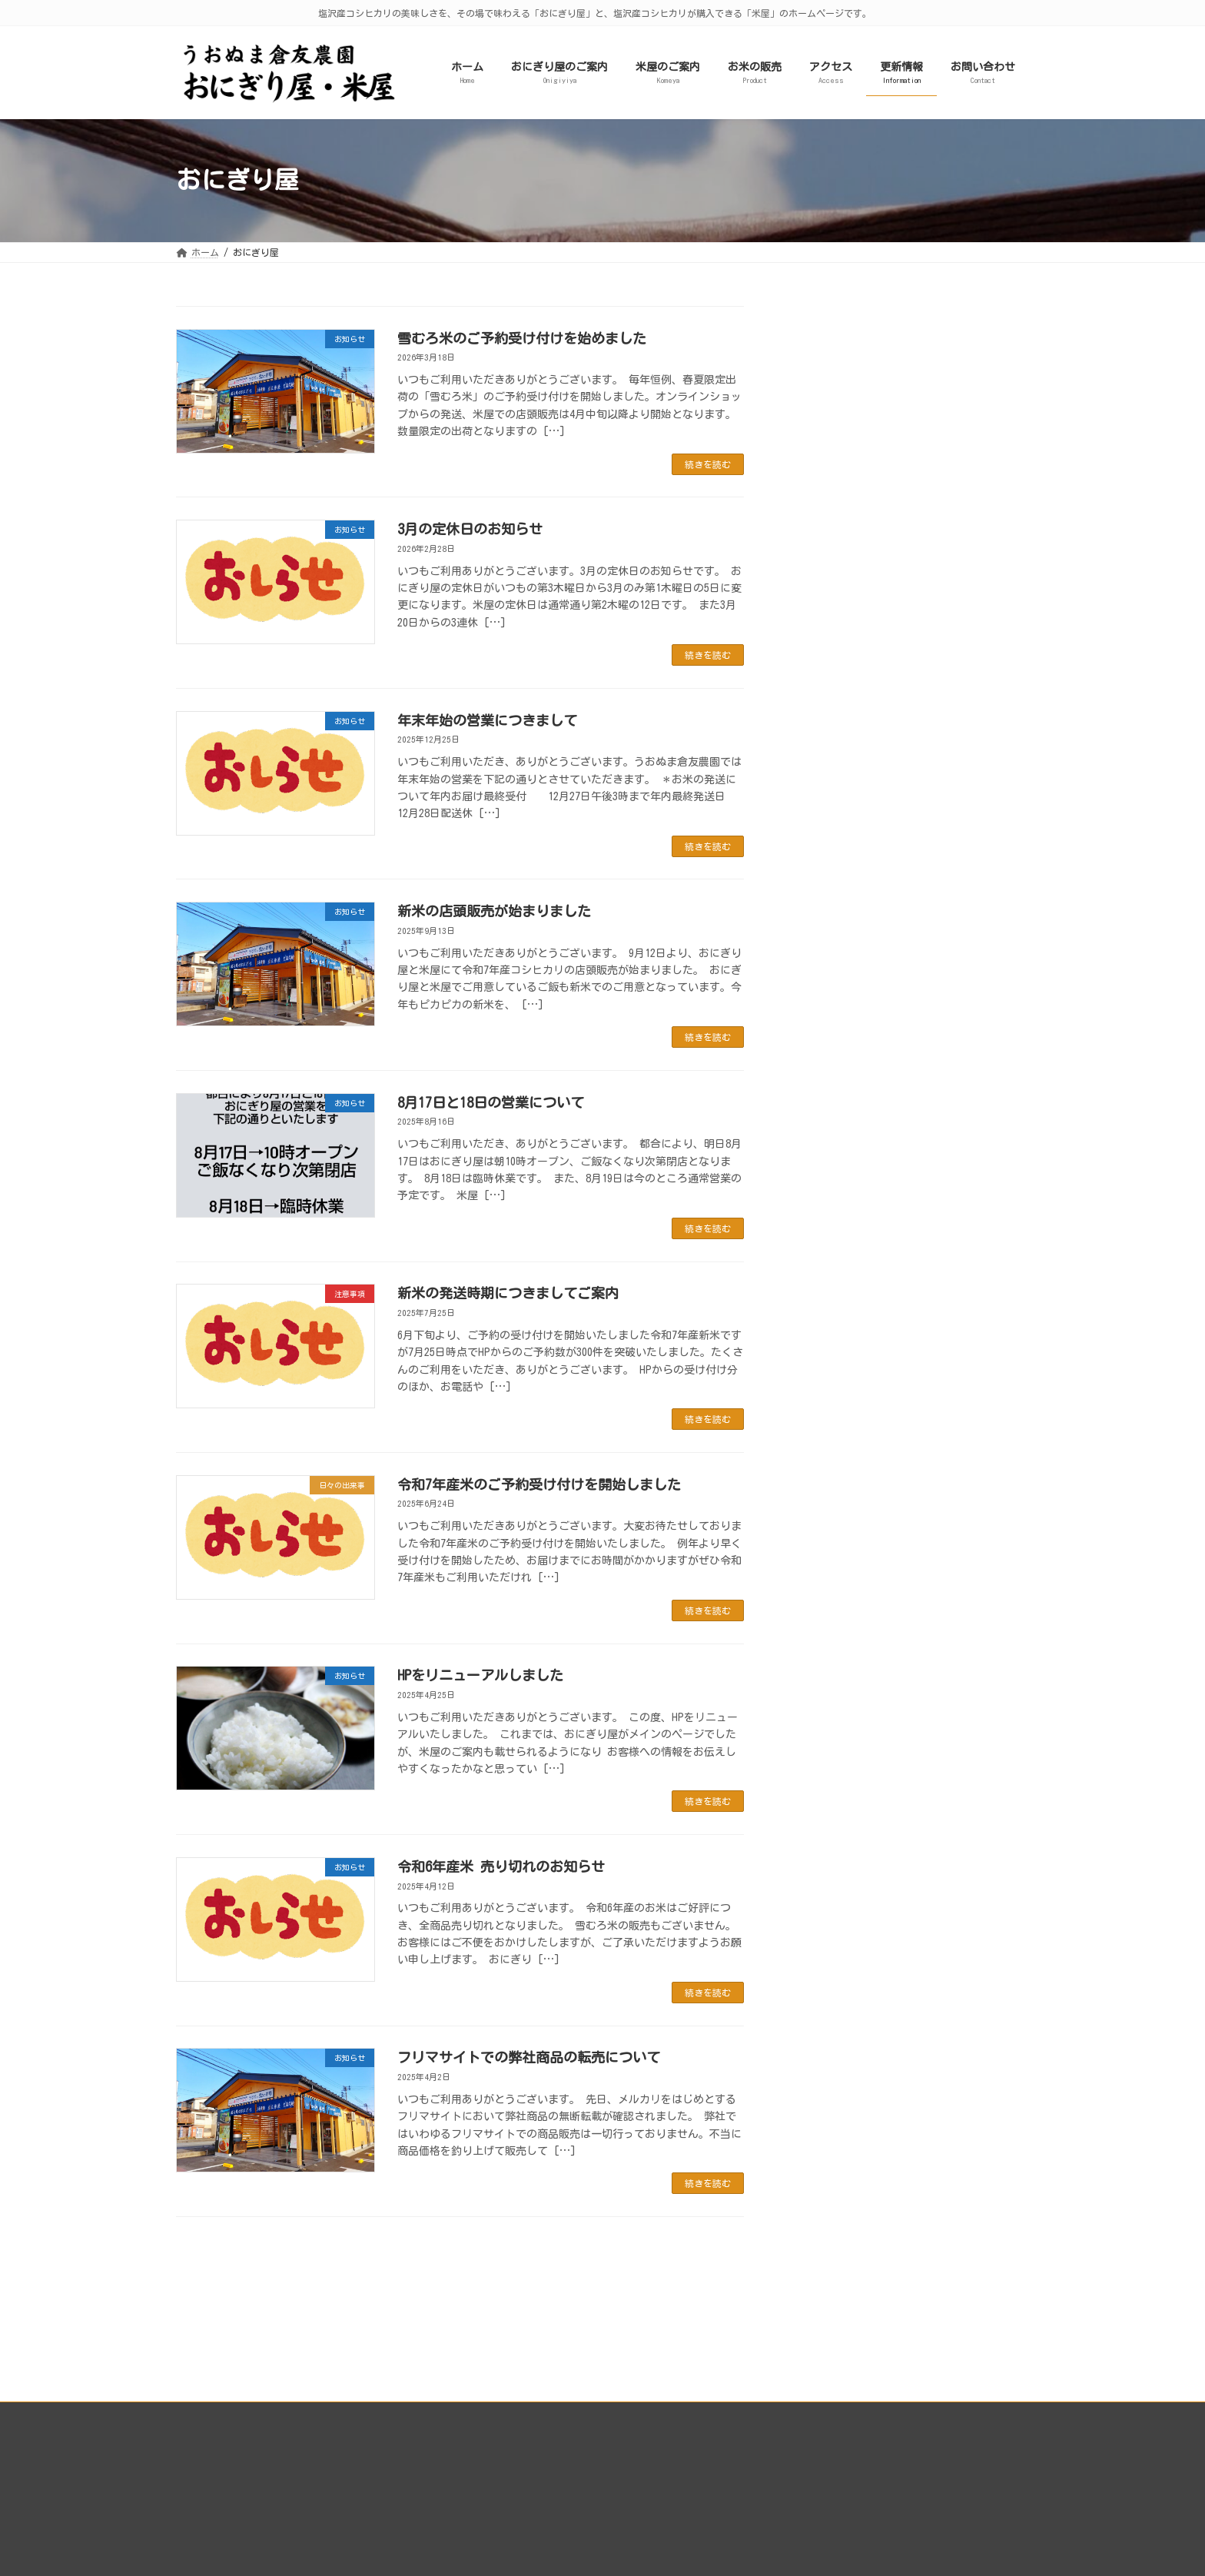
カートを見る (797, 2464)
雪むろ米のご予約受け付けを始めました (521, 338)
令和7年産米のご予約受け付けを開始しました (539, 1484)
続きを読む (708, 464)
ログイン (787, 2441)
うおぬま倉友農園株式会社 (824, 2418)
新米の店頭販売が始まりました (494, 911)
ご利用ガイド (797, 2486)
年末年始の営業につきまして (487, 720)
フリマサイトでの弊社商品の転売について (528, 2057)
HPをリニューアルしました (480, 1675)
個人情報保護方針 (806, 2533)
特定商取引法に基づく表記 (824, 2510)
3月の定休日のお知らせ (470, 529)
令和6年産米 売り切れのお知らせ (501, 1866)
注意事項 (824, 459)
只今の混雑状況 (840, 432)
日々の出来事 (835, 405)
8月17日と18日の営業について (490, 1102)
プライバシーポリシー (237, 2331)
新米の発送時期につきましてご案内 (508, 1293)
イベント (824, 512)
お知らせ (824, 485)
